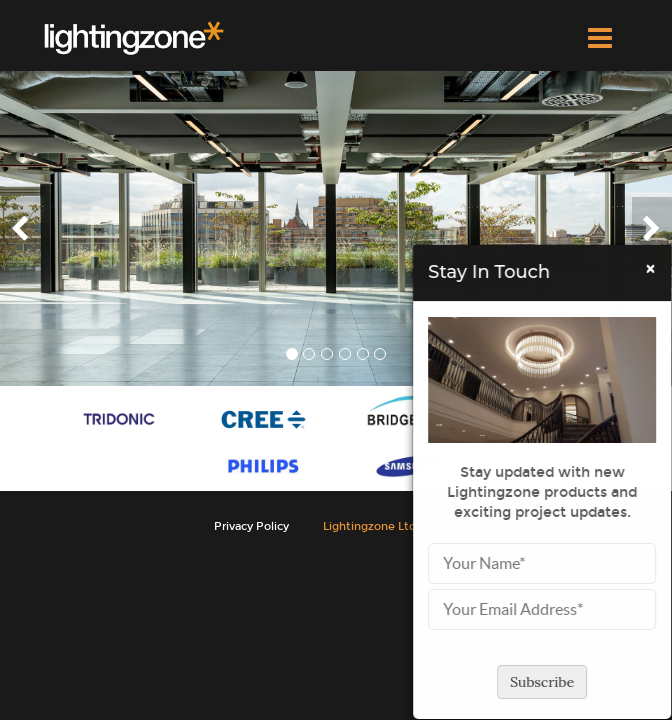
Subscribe (547, 682)
